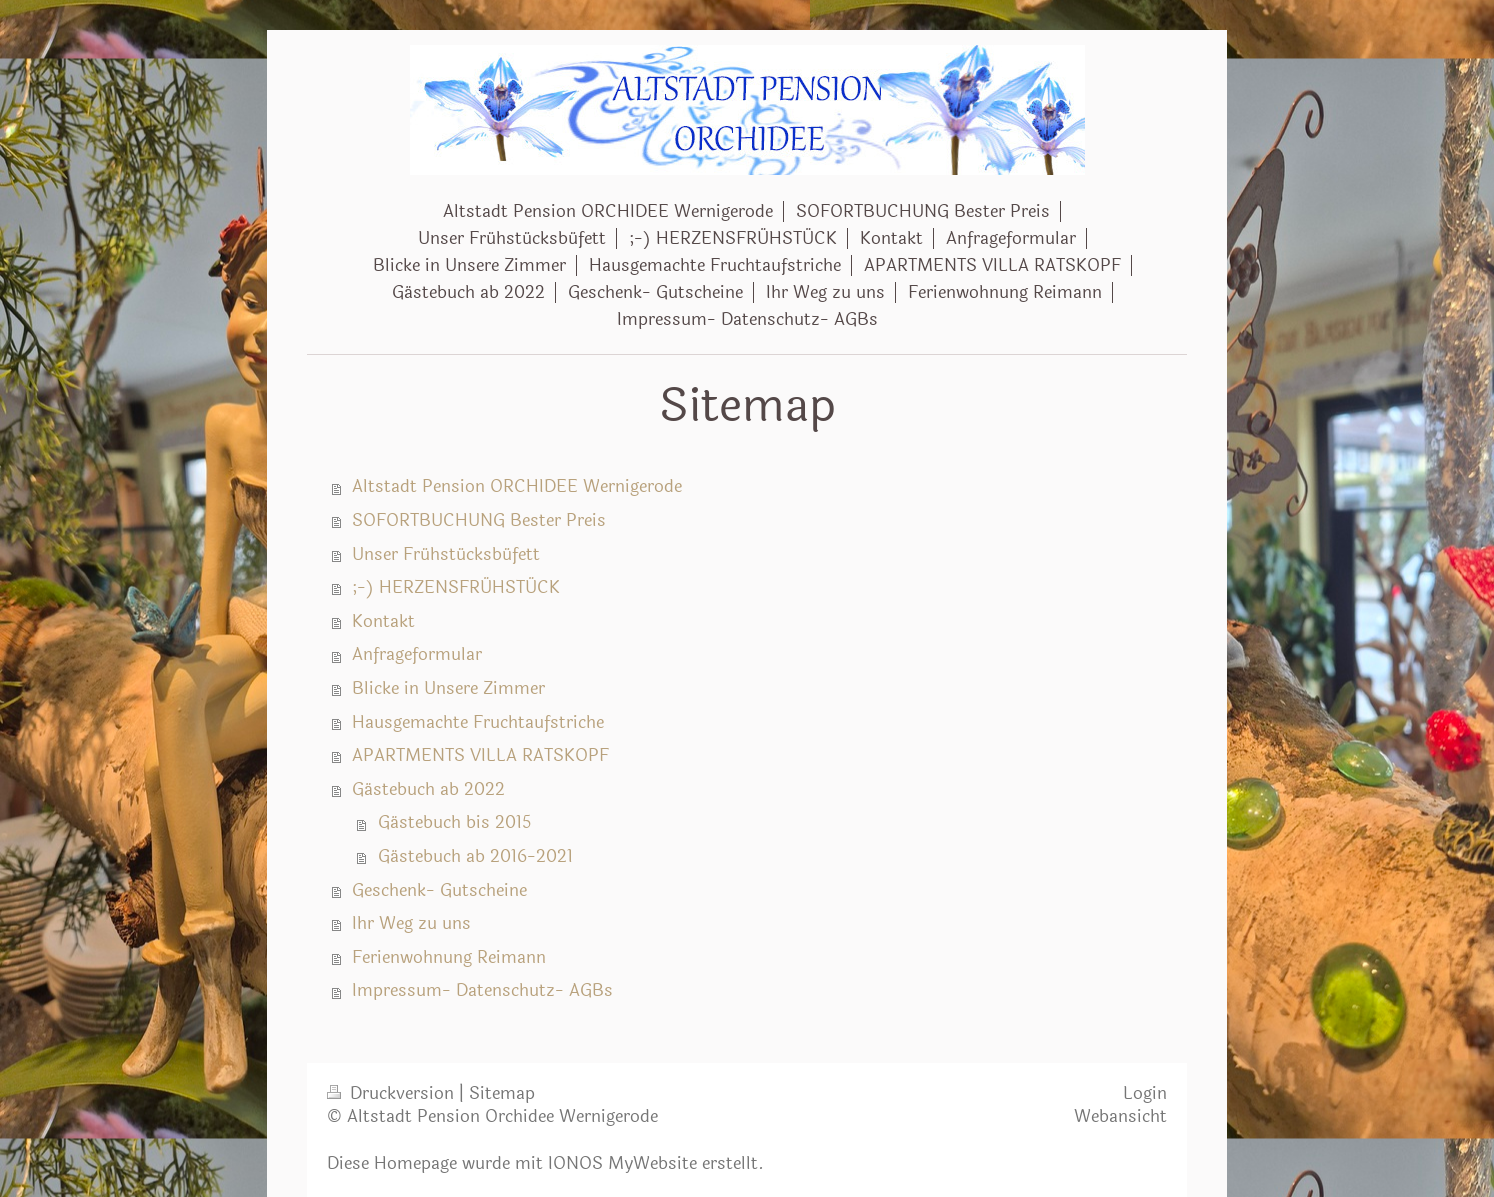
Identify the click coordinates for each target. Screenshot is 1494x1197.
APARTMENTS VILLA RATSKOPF (480, 756)
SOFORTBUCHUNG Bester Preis (479, 521)
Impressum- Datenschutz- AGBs (482, 991)
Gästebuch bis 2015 (454, 823)
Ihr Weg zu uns (411, 924)
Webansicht (1120, 1117)
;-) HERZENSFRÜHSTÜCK (456, 588)
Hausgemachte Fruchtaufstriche (478, 723)
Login (1145, 1094)
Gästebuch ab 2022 (428, 790)
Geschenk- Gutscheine (439, 891)
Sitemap (502, 1094)
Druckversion (393, 1094)
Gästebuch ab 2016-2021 (475, 857)
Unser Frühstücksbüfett (446, 555)
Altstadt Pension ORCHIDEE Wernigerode (517, 487)
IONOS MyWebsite (622, 1164)
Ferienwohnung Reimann (449, 958)
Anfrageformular (417, 655)
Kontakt (383, 622)
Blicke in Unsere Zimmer (448, 689)
